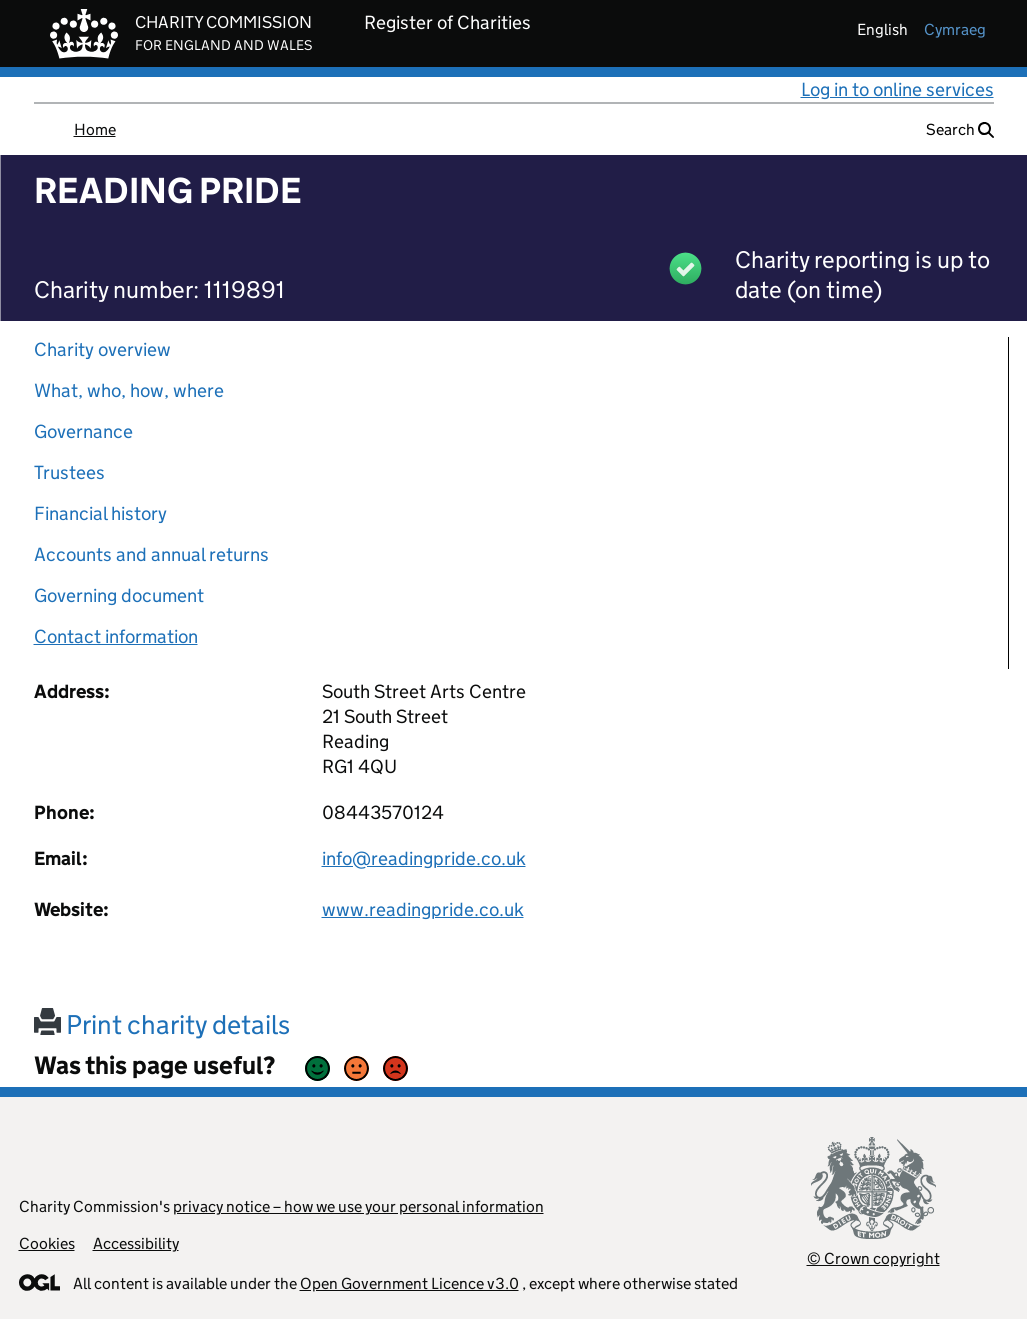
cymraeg (955, 29)
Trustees (69, 472)
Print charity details (162, 1024)
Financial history (100, 513)
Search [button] (960, 129)
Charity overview (102, 349)
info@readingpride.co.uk (424, 858)
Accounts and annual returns (151, 554)
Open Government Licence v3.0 (409, 1283)
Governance (83, 431)
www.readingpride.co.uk (423, 909)
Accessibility (136, 1243)
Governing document (119, 595)
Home (95, 129)
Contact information (116, 636)
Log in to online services (897, 89)
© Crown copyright (873, 1258)
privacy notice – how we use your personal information (358, 1206)
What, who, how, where (129, 390)
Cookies (47, 1243)
